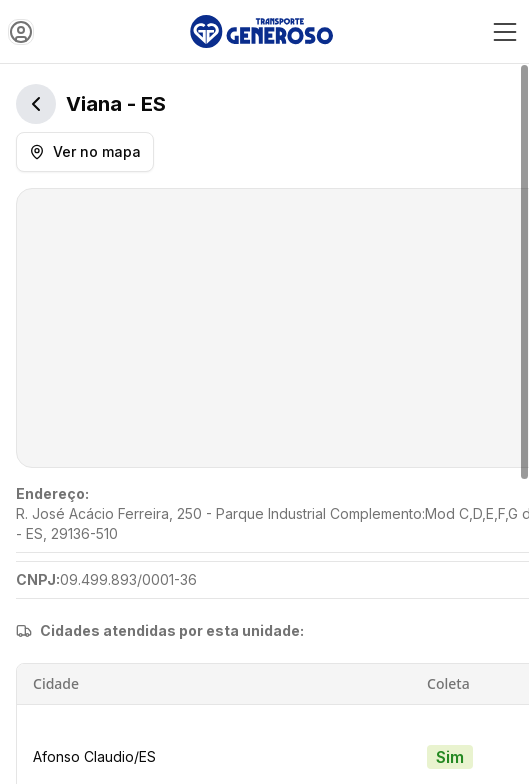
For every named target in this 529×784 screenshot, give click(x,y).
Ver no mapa (85, 151)
